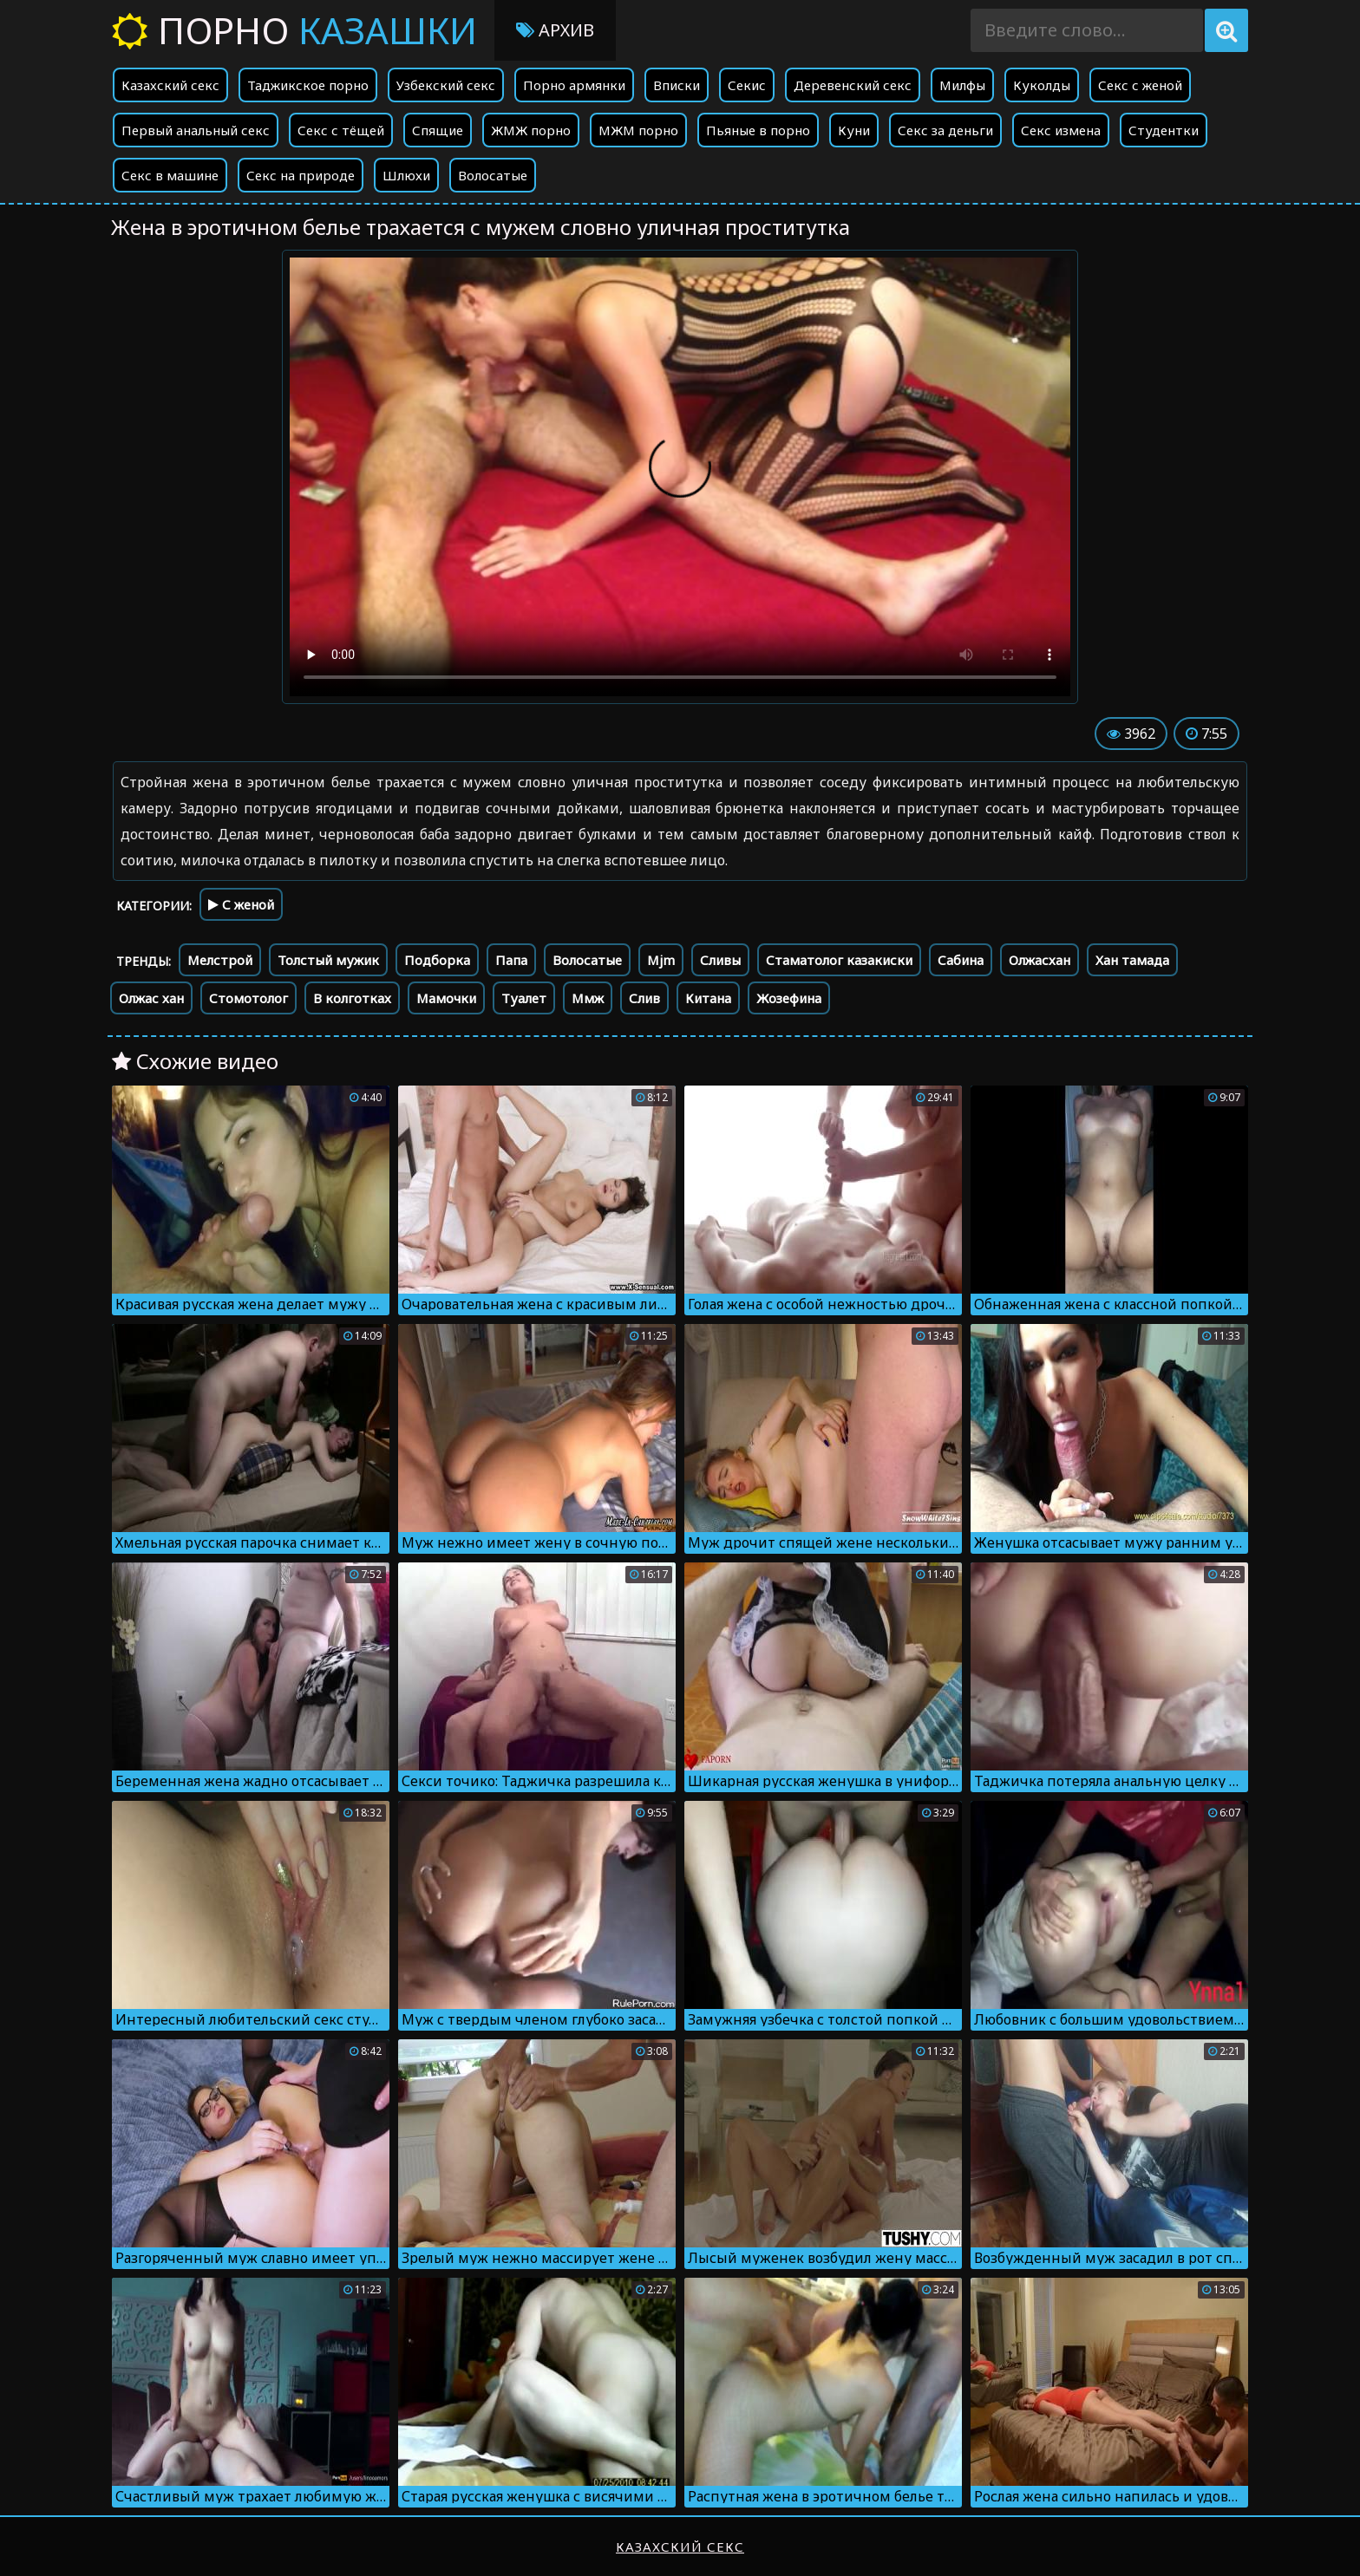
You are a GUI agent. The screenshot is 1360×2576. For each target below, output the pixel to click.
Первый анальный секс (195, 130)
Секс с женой (1140, 85)
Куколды (1041, 85)
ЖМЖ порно (531, 130)
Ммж (588, 998)
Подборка (437, 959)
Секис (747, 85)
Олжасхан (1039, 959)
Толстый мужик (328, 959)
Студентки (1163, 130)
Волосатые (492, 175)
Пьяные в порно (758, 130)
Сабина (961, 959)
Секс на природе (300, 175)
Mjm (661, 959)
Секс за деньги (945, 130)
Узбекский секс (445, 85)
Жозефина (788, 998)
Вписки (676, 85)
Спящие (437, 130)
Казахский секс (170, 85)
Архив (555, 30)
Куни (854, 130)
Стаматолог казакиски (839, 959)
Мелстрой (219, 959)
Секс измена (1061, 130)
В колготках (352, 998)
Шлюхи (406, 175)
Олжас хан (151, 998)
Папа (511, 959)
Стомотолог (248, 998)
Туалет (523, 998)
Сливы (720, 959)
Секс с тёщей (341, 130)
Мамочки (446, 998)
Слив (644, 998)
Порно (294, 30)
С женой (241, 904)
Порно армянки (574, 85)
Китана (708, 998)
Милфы (962, 85)
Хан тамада (1132, 959)
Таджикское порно (308, 85)
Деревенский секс (853, 85)
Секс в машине (170, 175)
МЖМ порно (638, 130)
